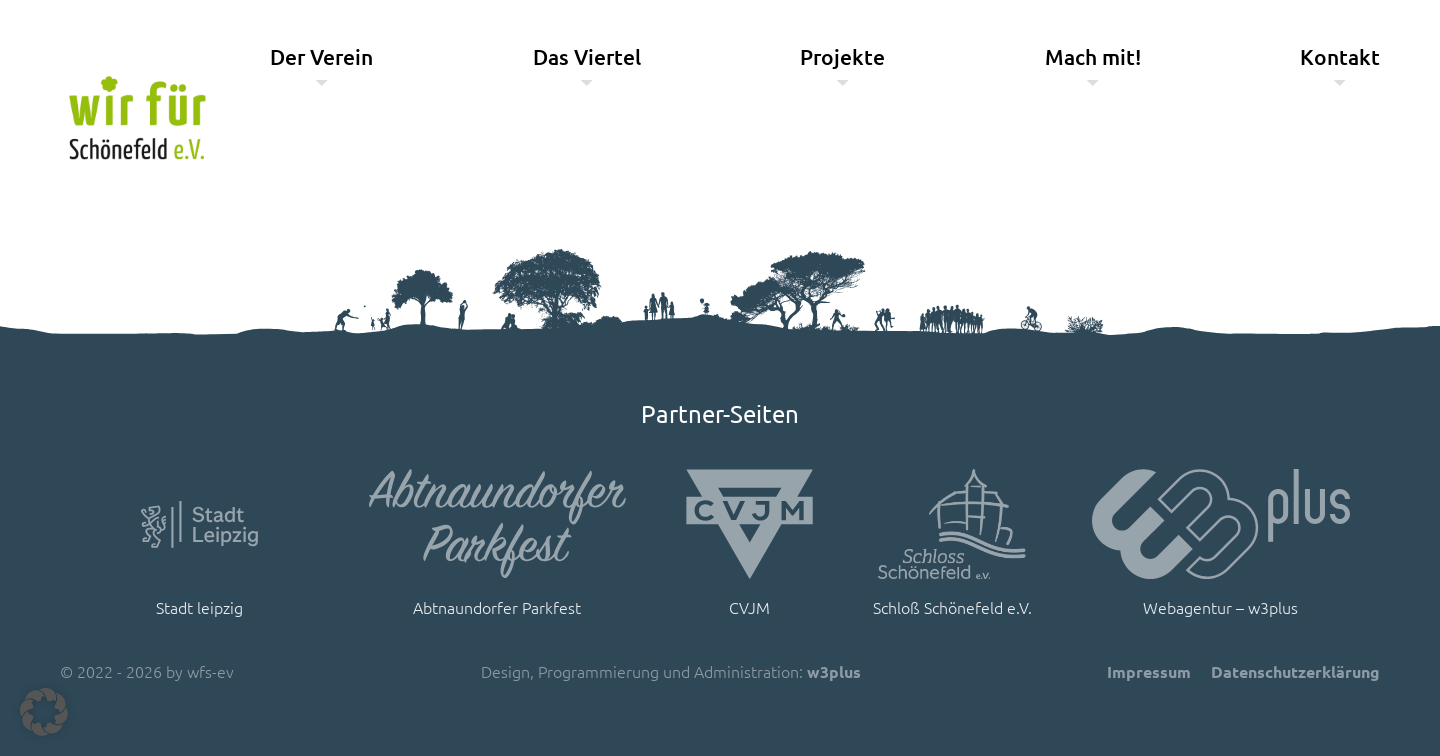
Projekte (842, 56)
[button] (44, 712)
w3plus (834, 671)
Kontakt (1340, 56)
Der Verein (321, 56)
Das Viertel (587, 56)
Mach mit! (1093, 56)
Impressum (1149, 671)
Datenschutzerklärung (1295, 671)
